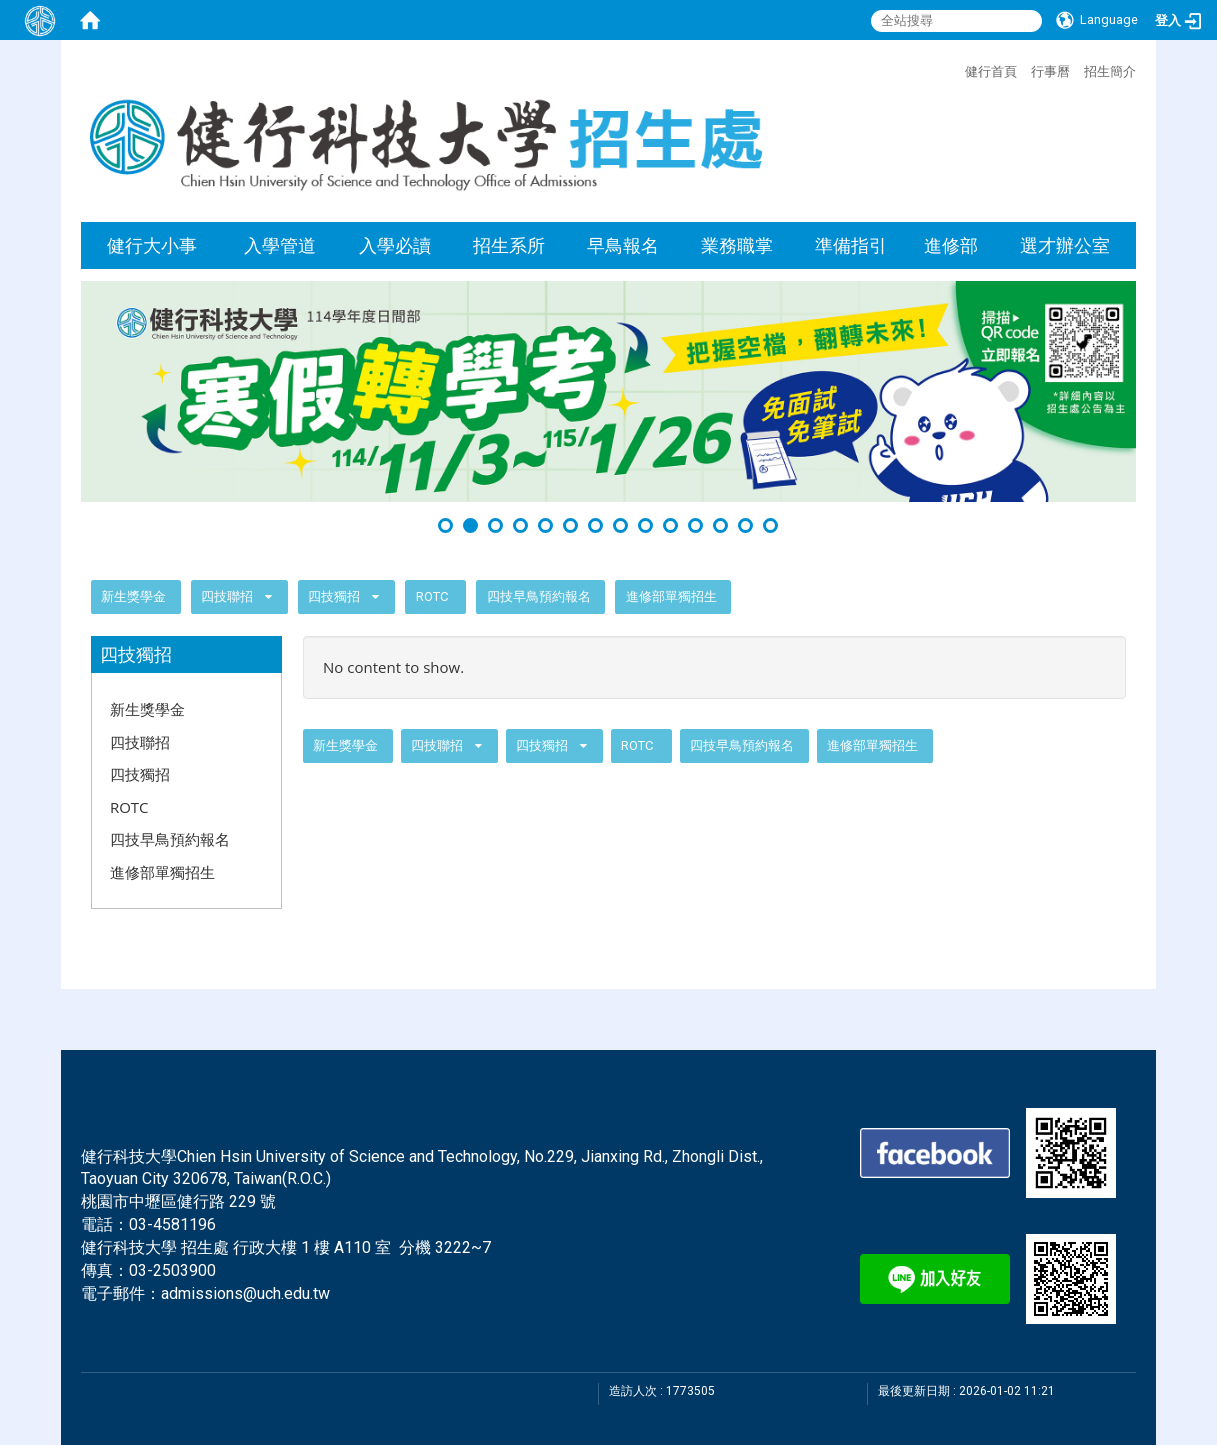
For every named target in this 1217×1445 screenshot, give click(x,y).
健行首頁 (991, 71)
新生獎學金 (133, 596)
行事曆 (1050, 71)
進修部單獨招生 (671, 596)
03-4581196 (172, 1224)
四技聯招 (227, 596)
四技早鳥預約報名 (539, 596)
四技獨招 (335, 596)
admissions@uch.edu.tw (245, 1293)
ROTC (432, 596)
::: (955, 69)
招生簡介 (1110, 71)
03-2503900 (172, 1270)
